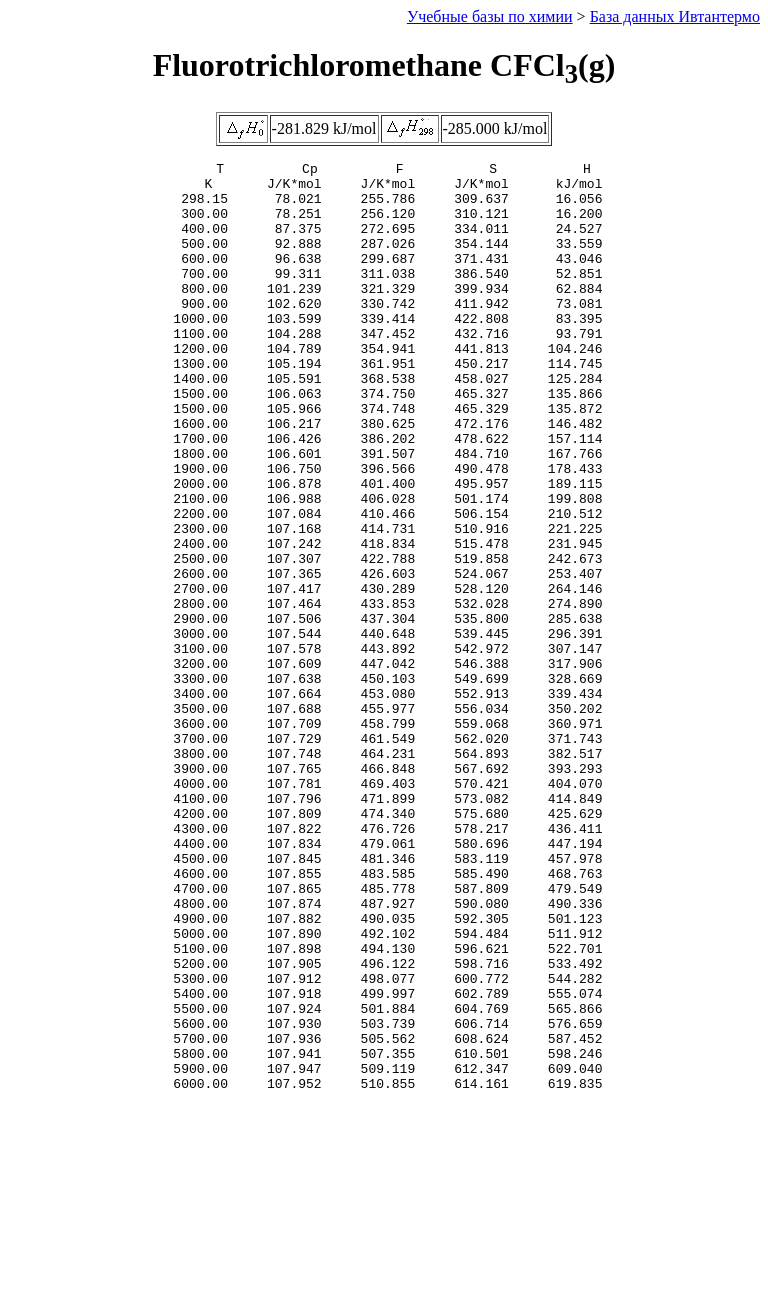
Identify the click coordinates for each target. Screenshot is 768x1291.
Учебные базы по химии (490, 16)
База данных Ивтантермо (675, 16)
